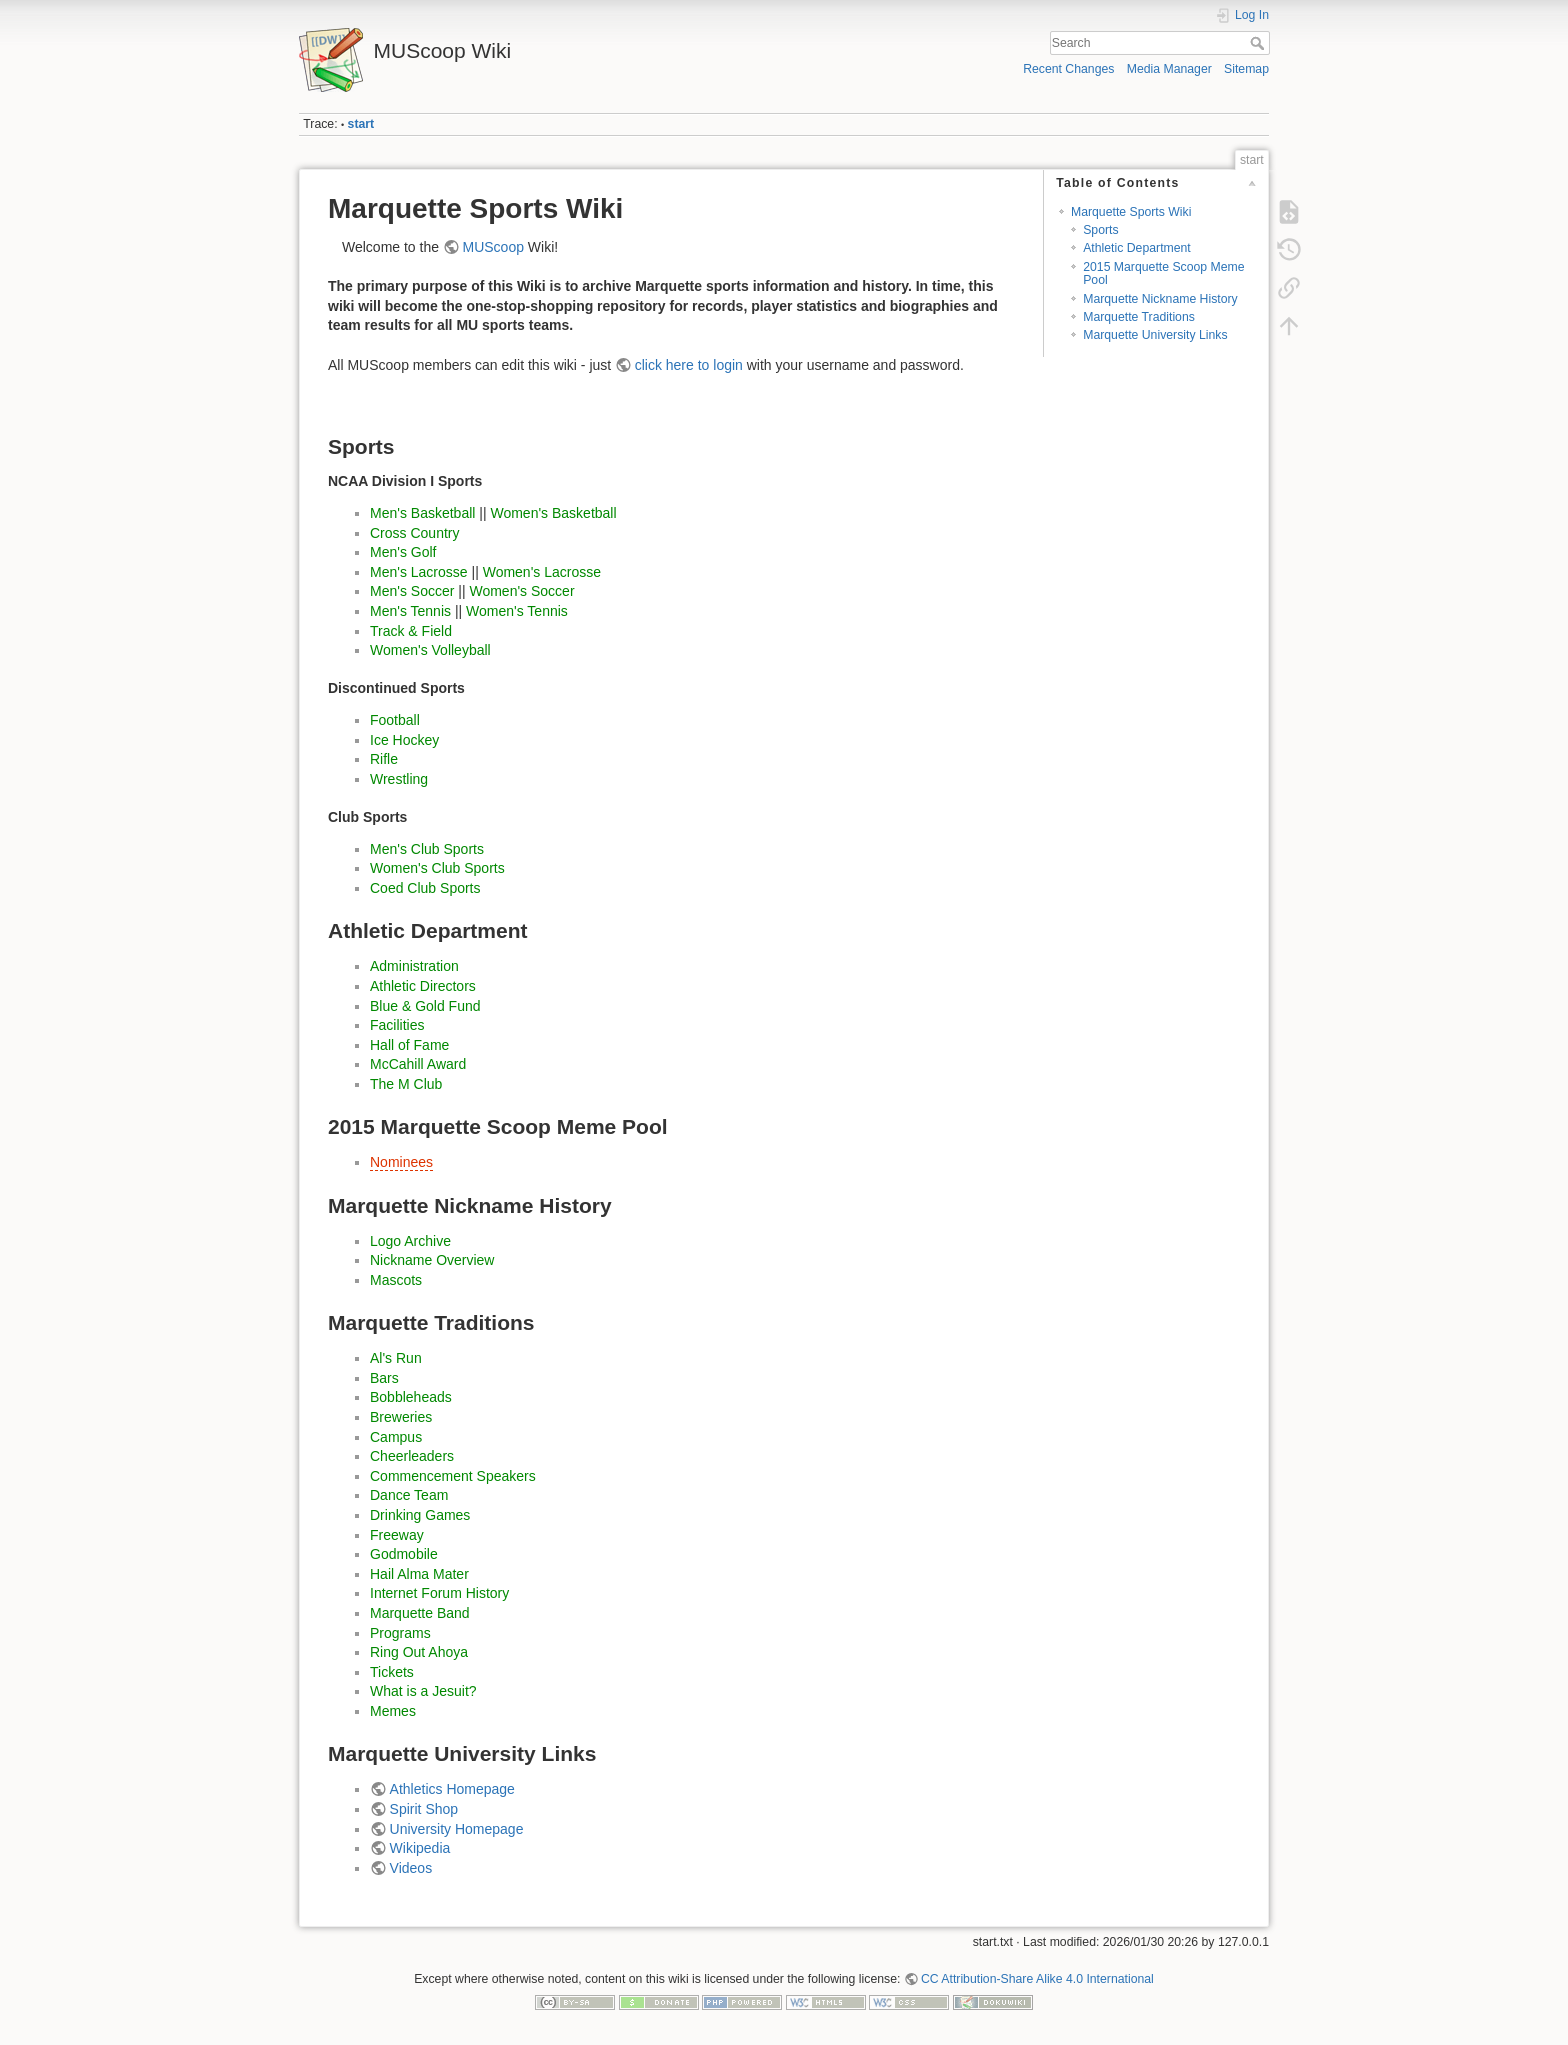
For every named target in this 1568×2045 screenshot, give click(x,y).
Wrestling (399, 779)
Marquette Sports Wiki (1131, 212)
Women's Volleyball (430, 650)
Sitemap (1246, 69)
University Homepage (457, 1829)
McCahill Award (418, 1064)
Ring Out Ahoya (419, 1652)
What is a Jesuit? (423, 1691)
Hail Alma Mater (419, 1574)
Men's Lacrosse (419, 572)
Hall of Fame (409, 1045)
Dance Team (409, 1495)
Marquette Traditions (1139, 317)
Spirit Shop (424, 1809)
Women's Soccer (521, 591)
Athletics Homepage (452, 1789)
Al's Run (396, 1358)
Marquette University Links (1155, 335)
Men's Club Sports (427, 849)
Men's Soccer (412, 591)
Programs (400, 1633)
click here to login (689, 365)
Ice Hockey (404, 740)
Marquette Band (420, 1613)
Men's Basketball (422, 513)
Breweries (401, 1417)
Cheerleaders (412, 1456)
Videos (411, 1868)
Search (1259, 43)
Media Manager (1169, 69)
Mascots (396, 1280)
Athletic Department (1137, 248)
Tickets (392, 1672)
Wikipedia (420, 1848)
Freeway (397, 1535)
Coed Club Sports (425, 888)
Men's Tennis (410, 611)
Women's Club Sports (437, 868)
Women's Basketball (553, 513)
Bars (384, 1378)
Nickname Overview (432, 1260)
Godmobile (404, 1554)
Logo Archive (410, 1241)
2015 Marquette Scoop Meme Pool (1163, 273)
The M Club (406, 1084)
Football (395, 720)
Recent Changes (1068, 69)
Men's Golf (403, 552)
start (361, 124)
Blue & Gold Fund (425, 1006)
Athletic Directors (423, 986)
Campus (396, 1437)
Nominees (401, 1162)
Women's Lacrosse (542, 572)
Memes (393, 1711)
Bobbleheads (411, 1397)
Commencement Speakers (453, 1476)
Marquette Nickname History (1160, 299)
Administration (414, 966)
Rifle (384, 759)
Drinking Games (420, 1515)
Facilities (397, 1025)
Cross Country (414, 533)
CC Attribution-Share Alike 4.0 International (1037, 1979)
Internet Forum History (439, 1593)
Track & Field (411, 631)
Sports (1100, 230)
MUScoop (493, 247)
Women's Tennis (517, 611)
